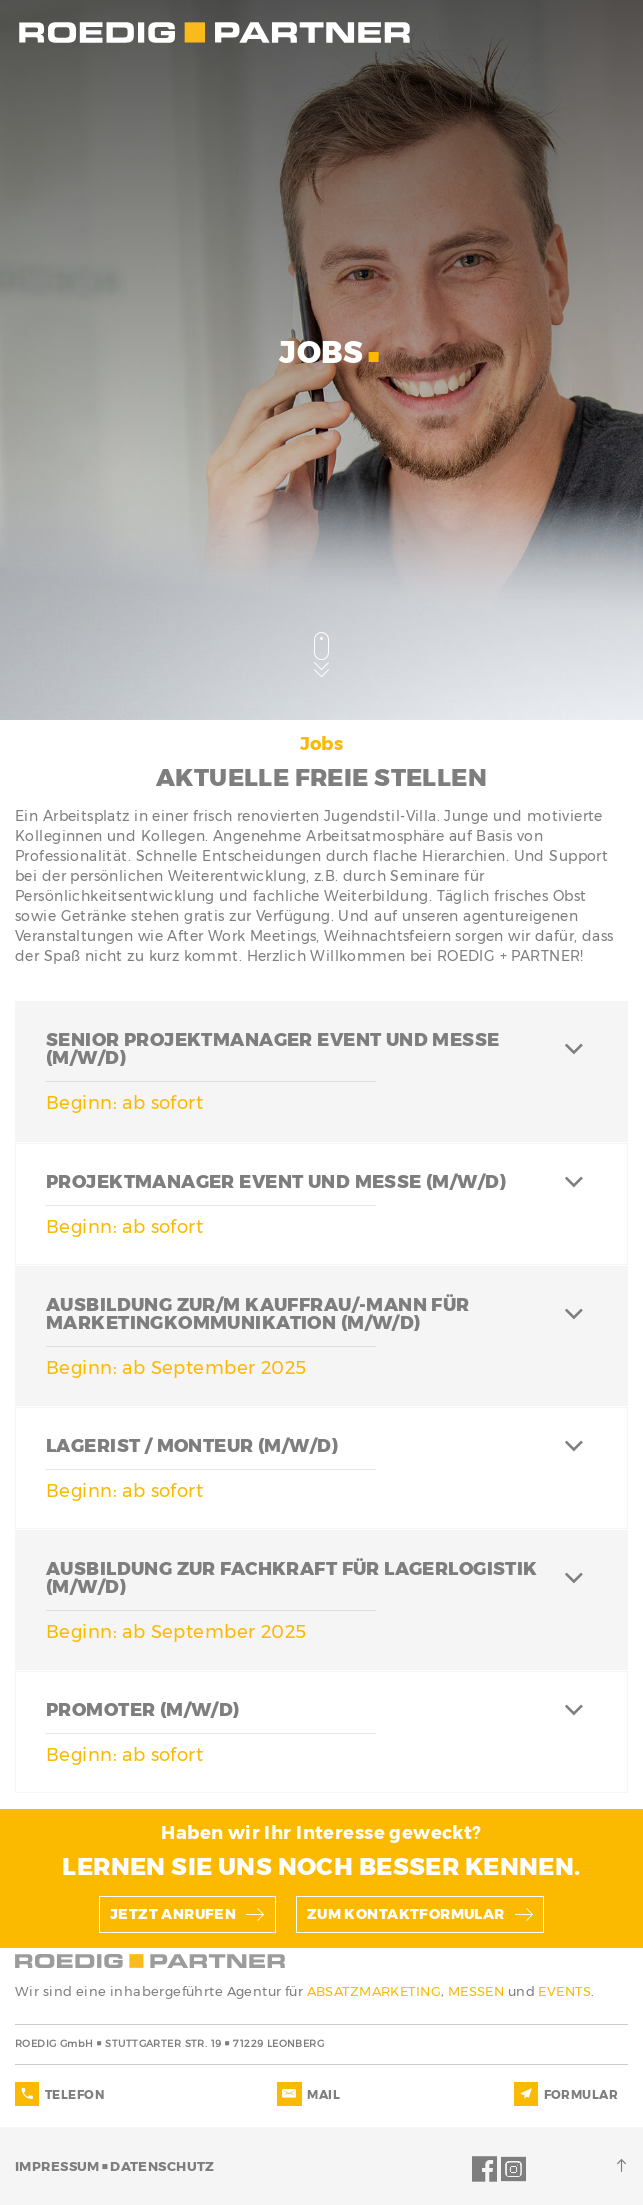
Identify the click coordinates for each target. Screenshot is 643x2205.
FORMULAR (581, 2094)
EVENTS (564, 1991)
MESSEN (478, 1991)
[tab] (321, 1071)
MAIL (323, 2094)
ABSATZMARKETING (374, 1991)
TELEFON (74, 2094)
